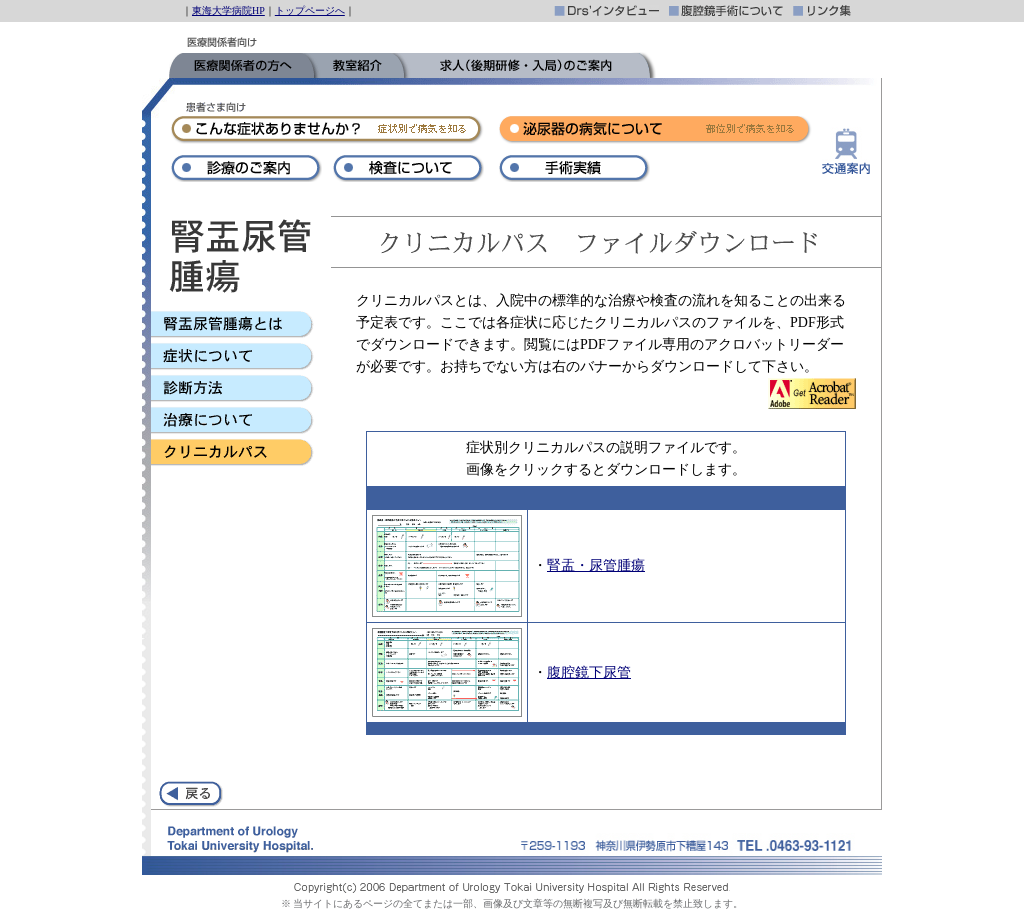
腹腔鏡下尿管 (589, 672)
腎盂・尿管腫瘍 (596, 565)
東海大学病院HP (228, 10)
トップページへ (310, 10)
